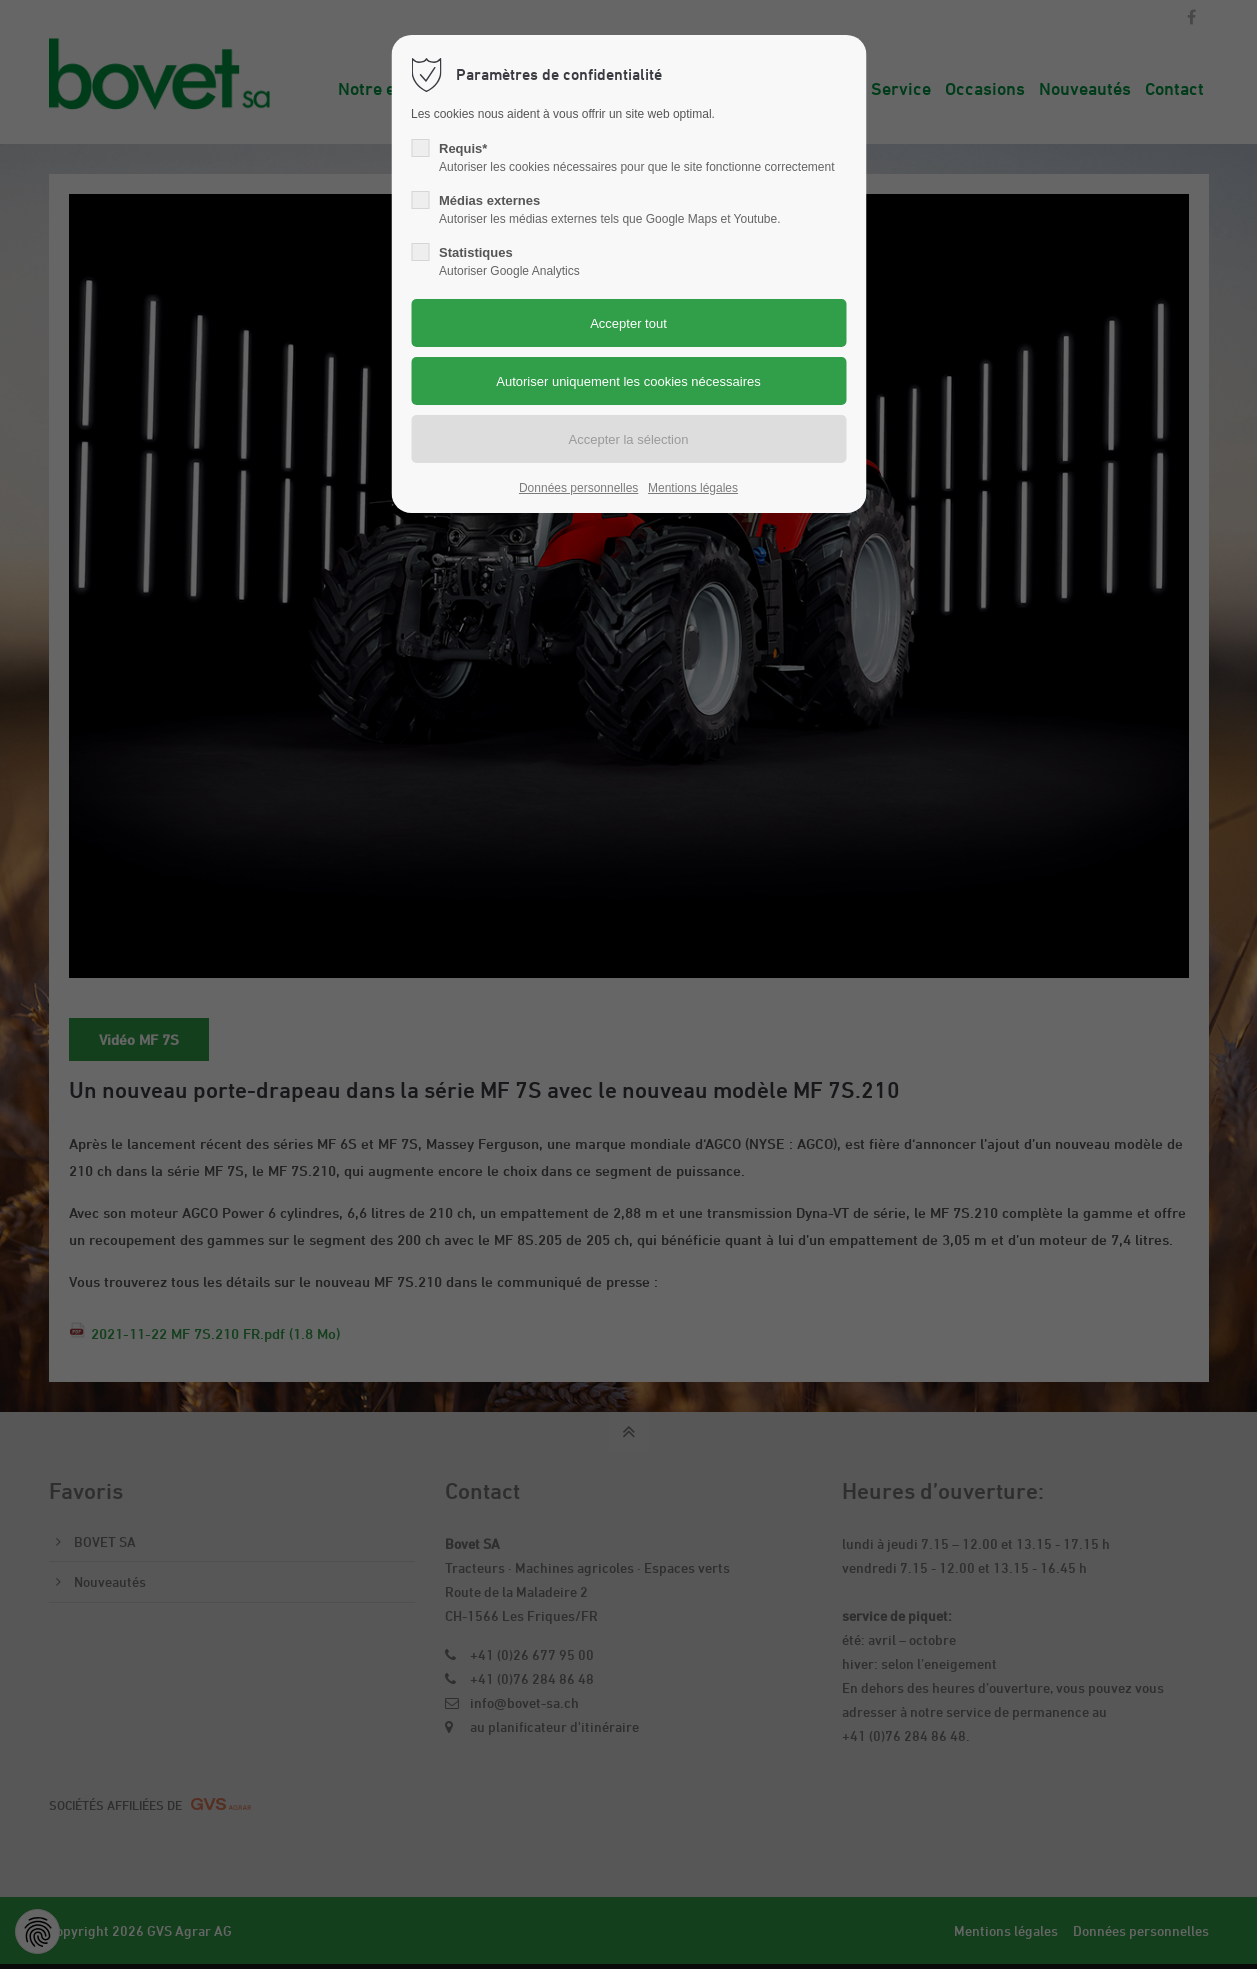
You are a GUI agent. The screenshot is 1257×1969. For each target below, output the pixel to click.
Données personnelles (578, 488)
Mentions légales (693, 488)
